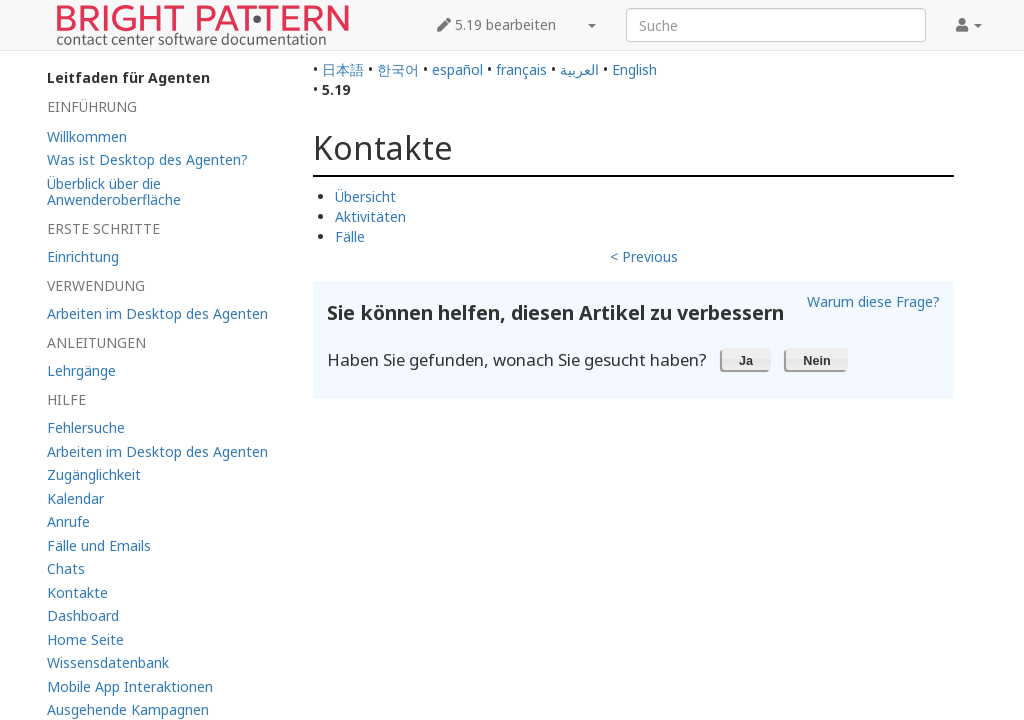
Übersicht (365, 196)
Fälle (350, 236)
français (521, 69)
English (634, 69)
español (457, 69)
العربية (579, 69)
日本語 (343, 69)
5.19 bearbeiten (496, 24)
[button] (746, 359)
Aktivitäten (370, 216)
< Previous (644, 256)
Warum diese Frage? (873, 301)
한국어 (398, 69)
